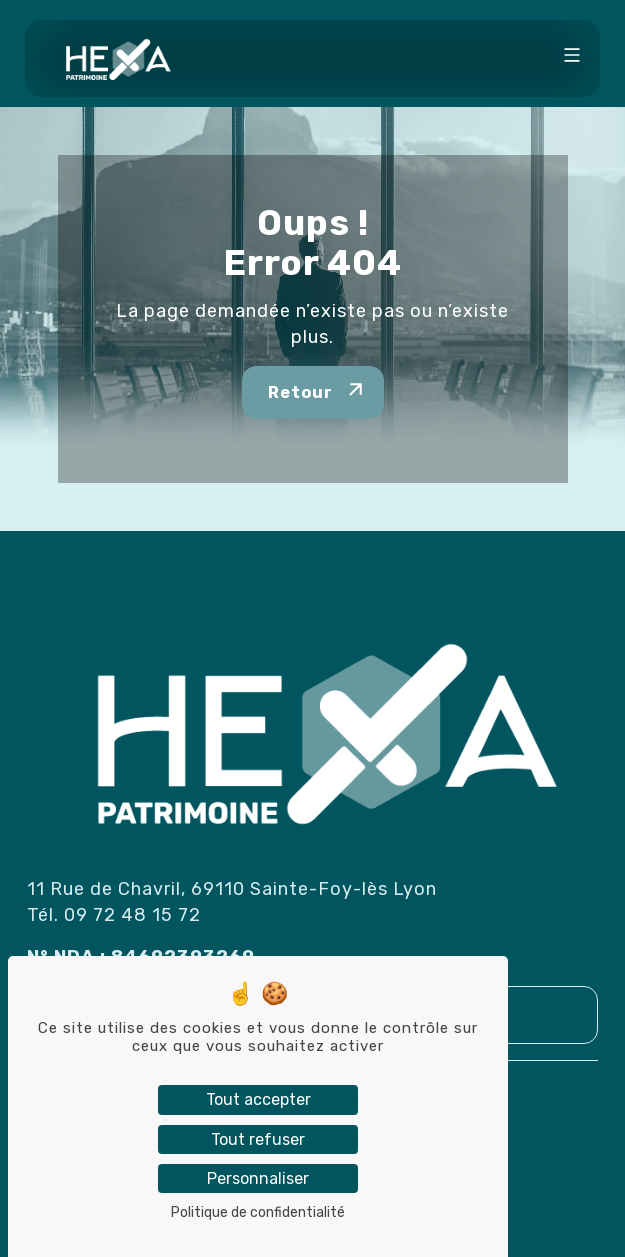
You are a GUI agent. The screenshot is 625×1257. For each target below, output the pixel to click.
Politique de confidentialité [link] (258, 1212)
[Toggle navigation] (572, 58)
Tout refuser (258, 1139)
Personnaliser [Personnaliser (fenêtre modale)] (258, 1178)
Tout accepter (258, 1099)
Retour (300, 392)
